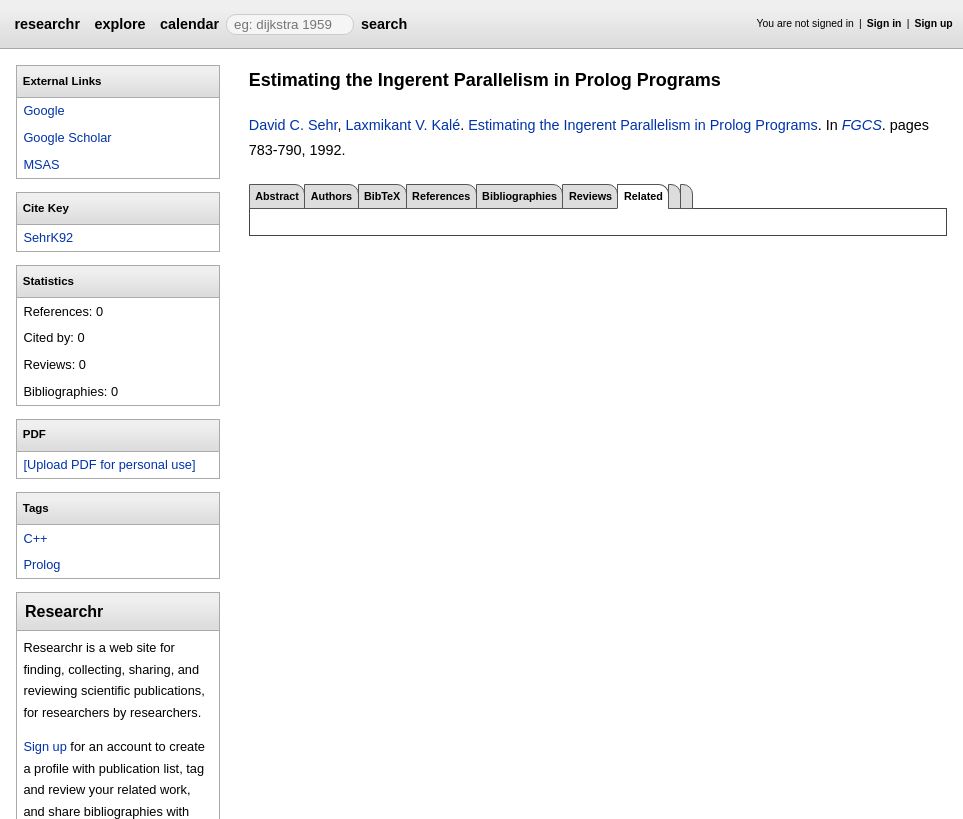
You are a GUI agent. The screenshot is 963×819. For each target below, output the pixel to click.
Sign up (934, 23)
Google (43, 110)
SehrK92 (48, 237)
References (441, 196)
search (384, 24)
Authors (331, 196)
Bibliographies (519, 196)
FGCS (862, 125)
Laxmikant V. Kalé (403, 125)
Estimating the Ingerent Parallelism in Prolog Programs (643, 125)
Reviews (590, 196)
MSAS (41, 164)
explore (119, 24)
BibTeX (382, 196)
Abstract (277, 196)
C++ (35, 538)
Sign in (884, 23)
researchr (47, 24)
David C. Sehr (293, 125)
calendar (189, 24)
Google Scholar (67, 137)
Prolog (41, 564)
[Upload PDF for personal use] (109, 464)
